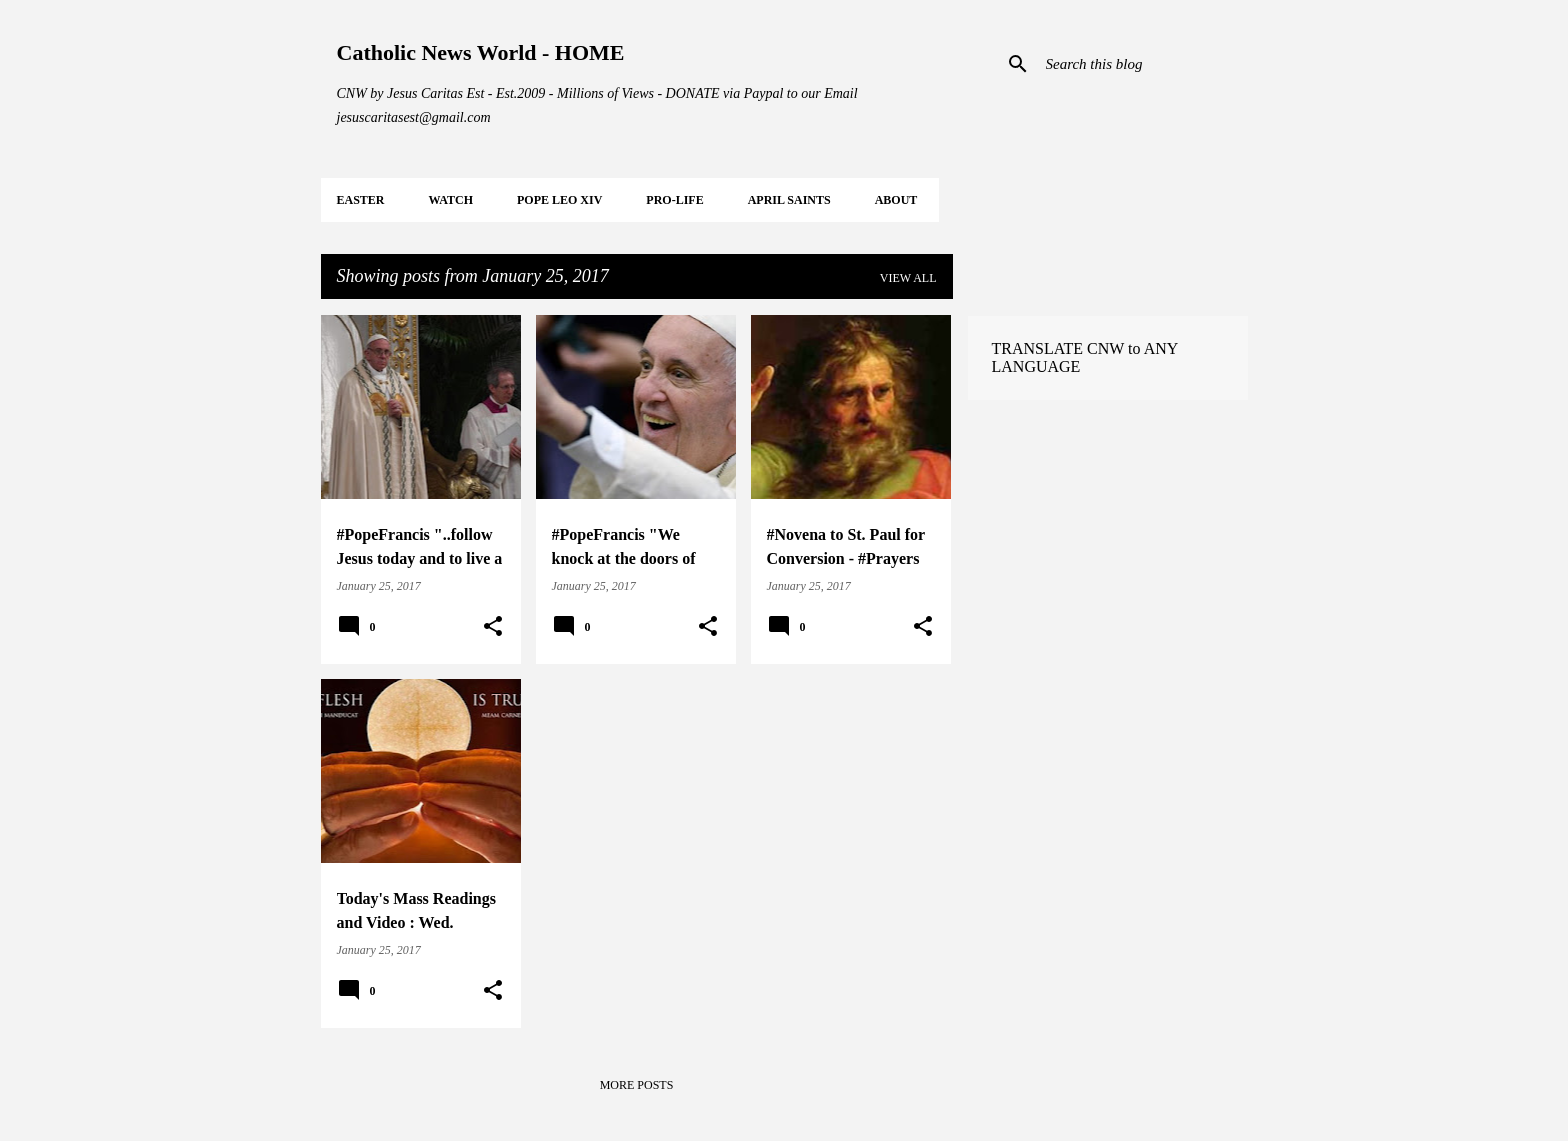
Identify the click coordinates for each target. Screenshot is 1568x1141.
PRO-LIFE (674, 200)
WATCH (451, 200)
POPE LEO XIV (559, 200)
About (896, 200)
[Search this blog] (1143, 64)
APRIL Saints (789, 200)
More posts (637, 1085)
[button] (493, 627)
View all (908, 278)
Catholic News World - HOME (481, 52)
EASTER (361, 200)
